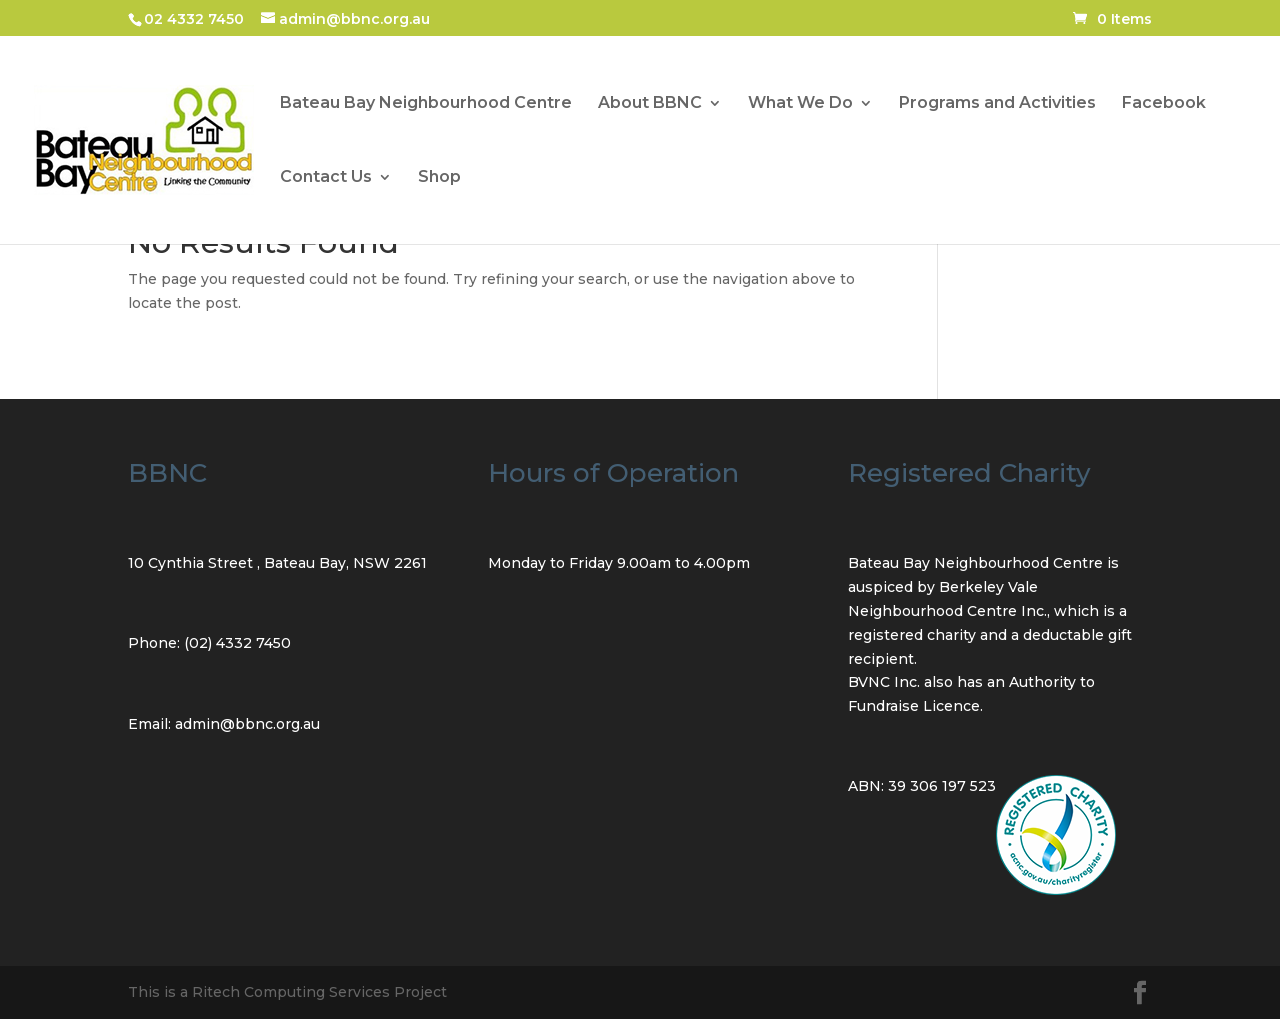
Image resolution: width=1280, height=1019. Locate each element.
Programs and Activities (997, 104)
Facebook (1164, 104)
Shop (439, 178)
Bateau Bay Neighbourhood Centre (426, 104)
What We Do (800, 104)
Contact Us (326, 178)
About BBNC (650, 104)
